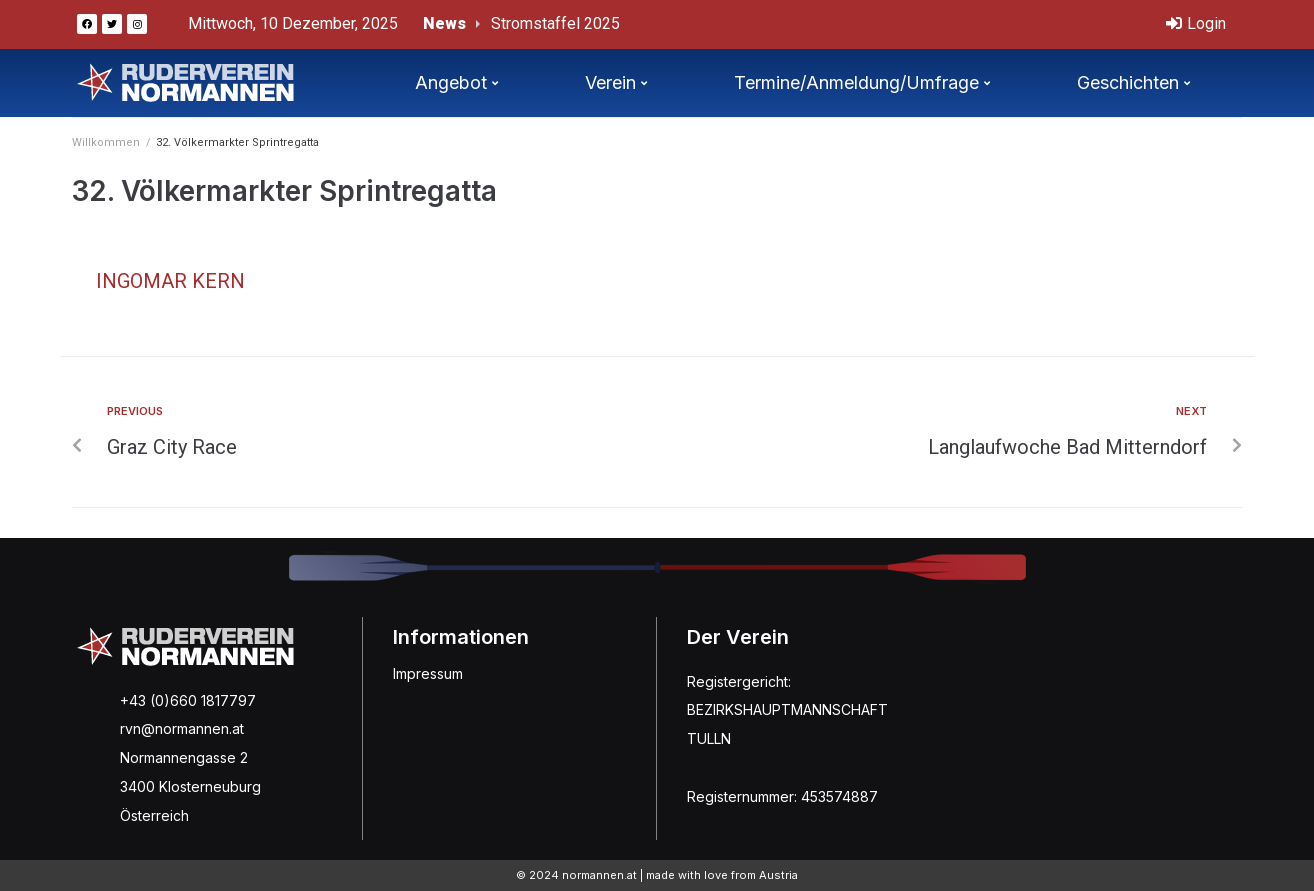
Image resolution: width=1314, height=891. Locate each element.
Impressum (428, 673)
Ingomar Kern (170, 281)
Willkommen (106, 142)
